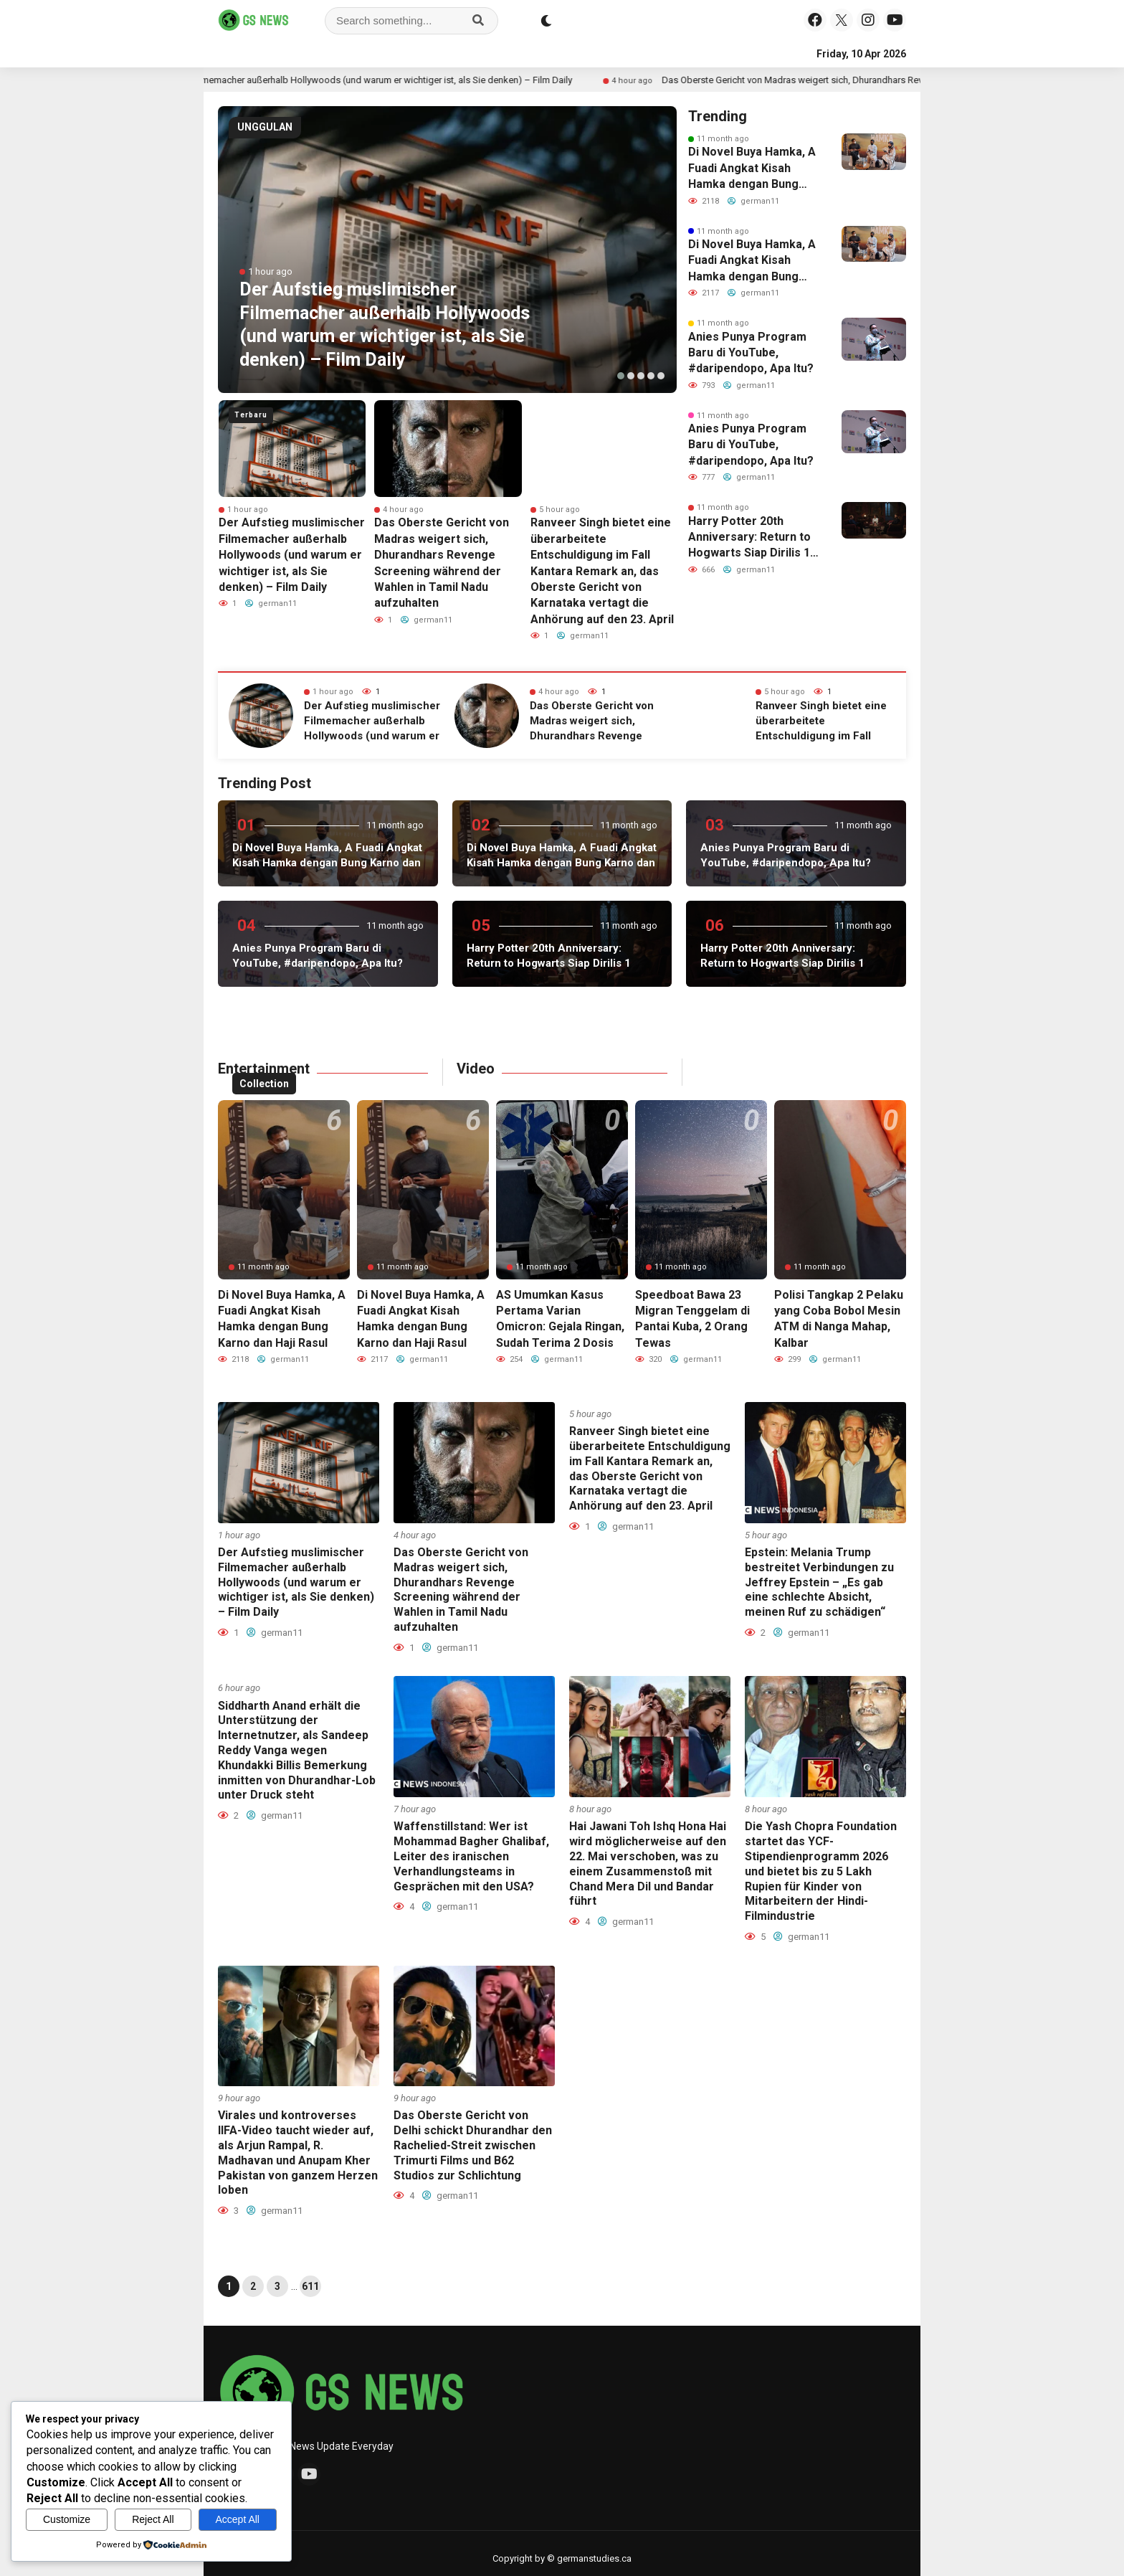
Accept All (237, 2519)
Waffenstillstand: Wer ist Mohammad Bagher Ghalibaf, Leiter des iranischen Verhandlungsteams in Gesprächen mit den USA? (471, 1856)
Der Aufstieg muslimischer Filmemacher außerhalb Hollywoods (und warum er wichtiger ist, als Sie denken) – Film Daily (407, 80)
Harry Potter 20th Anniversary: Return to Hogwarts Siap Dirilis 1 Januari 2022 (749, 538)
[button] (621, 376)
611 (310, 2286)
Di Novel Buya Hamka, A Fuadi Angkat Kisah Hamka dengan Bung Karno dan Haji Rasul (752, 168)
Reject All (152, 2519)
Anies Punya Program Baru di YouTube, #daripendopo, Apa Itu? (751, 353)
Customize (66, 2519)
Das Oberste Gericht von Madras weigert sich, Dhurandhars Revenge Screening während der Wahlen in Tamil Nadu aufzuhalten (461, 1589)
